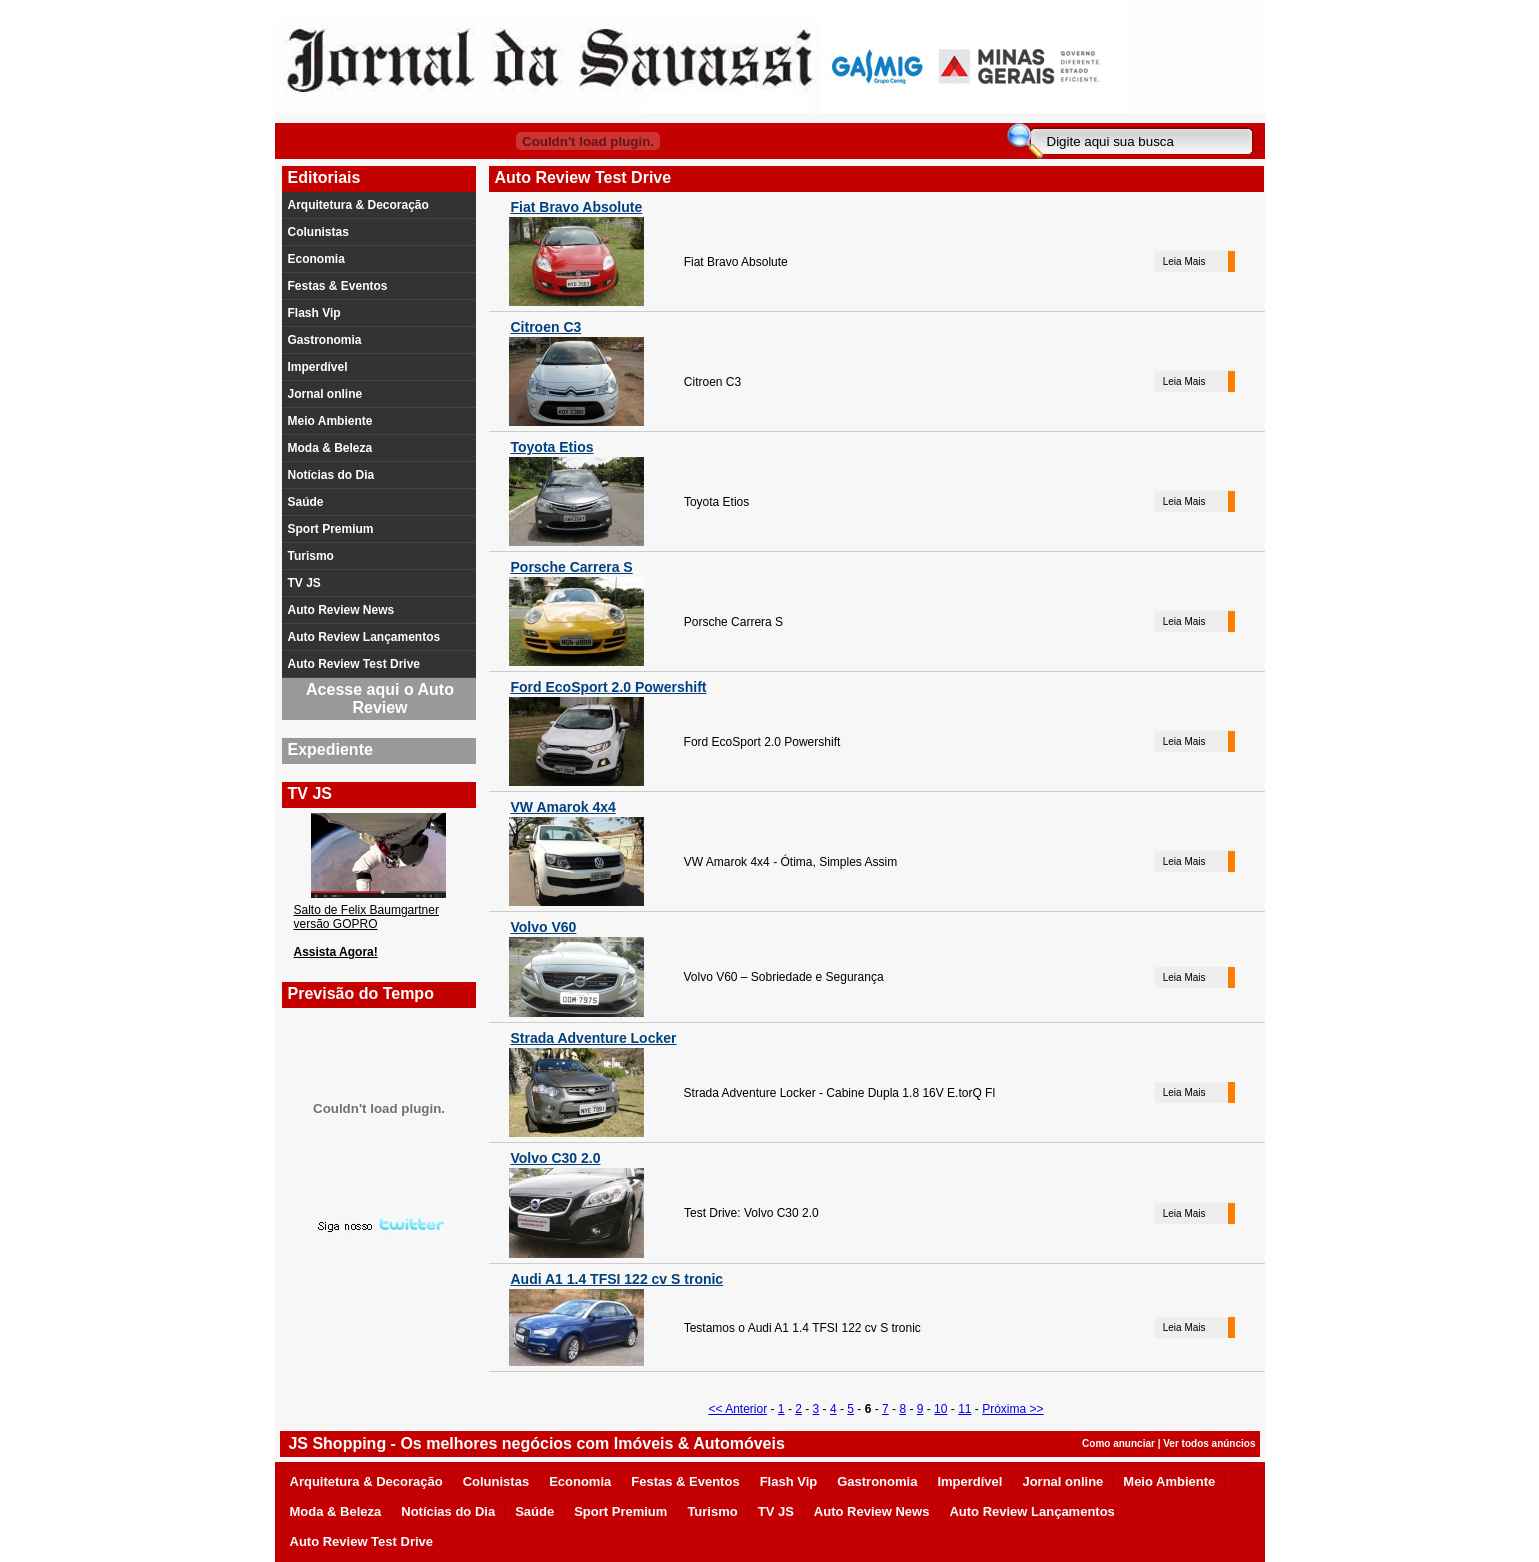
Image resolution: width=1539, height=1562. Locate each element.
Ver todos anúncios (1209, 1443)
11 (964, 1409)
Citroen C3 (546, 327)
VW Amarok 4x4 (563, 807)
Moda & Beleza (330, 448)
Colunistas (318, 232)
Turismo (311, 556)
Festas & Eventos (338, 286)
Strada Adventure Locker (594, 1038)
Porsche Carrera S (572, 567)
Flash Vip (314, 313)
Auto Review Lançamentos (364, 637)
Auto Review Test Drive (354, 664)
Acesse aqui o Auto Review (380, 698)
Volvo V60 (544, 927)
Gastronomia (325, 340)
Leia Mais (1184, 261)
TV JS (304, 583)
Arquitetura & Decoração (358, 205)
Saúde (306, 502)
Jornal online (325, 394)
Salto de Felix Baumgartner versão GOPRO (366, 917)
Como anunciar (1118, 1443)
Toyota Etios (552, 447)
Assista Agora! (336, 952)
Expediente (330, 749)
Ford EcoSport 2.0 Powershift (609, 687)
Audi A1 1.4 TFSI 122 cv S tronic (617, 1279)
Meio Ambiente (330, 421)
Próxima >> (1012, 1409)
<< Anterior (737, 1409)
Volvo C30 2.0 (556, 1158)
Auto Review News (341, 610)
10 (940, 1409)
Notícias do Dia (331, 475)
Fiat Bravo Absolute (577, 207)
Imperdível (318, 367)
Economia (316, 259)
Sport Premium (331, 529)
